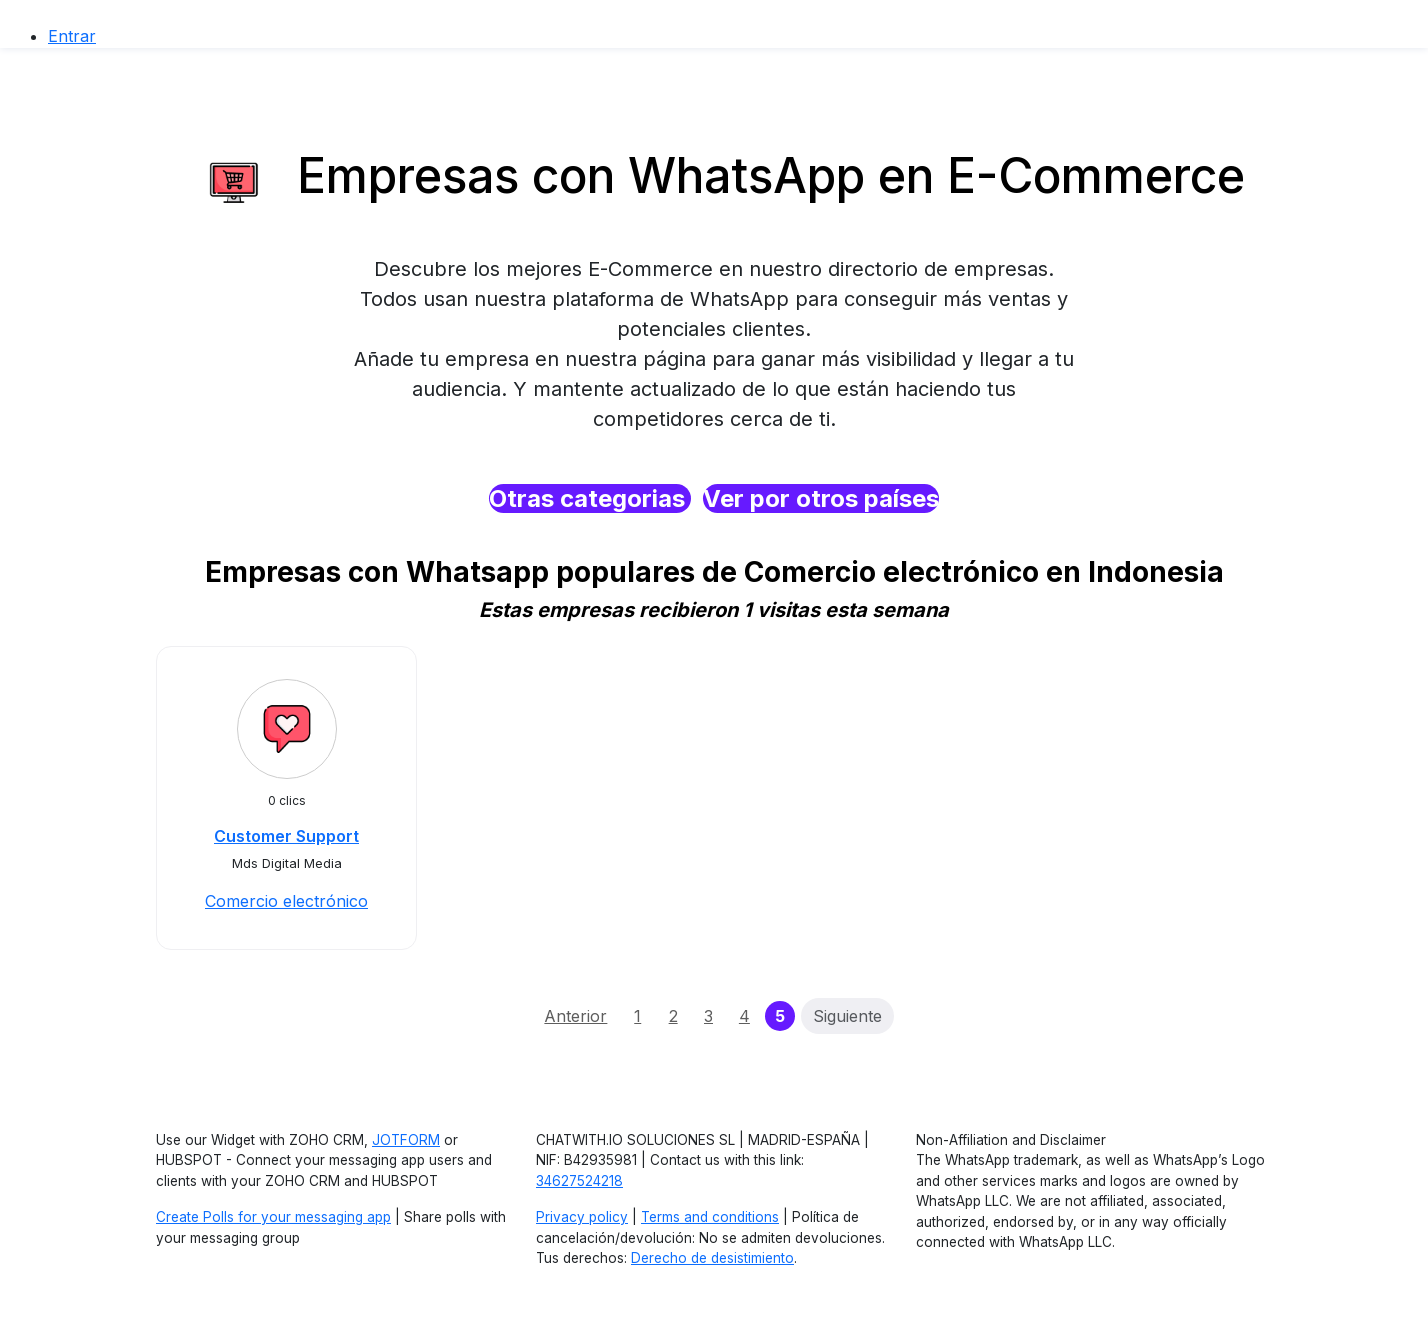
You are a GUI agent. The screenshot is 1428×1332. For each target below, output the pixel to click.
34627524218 (579, 1181)
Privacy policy (582, 1217)
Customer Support (286, 836)
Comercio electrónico (286, 901)
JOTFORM (406, 1140)
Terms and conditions (710, 1217)
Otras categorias (590, 498)
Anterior (575, 1016)
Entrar (72, 36)
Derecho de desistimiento (712, 1258)
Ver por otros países (821, 498)
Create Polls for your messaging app (273, 1217)
